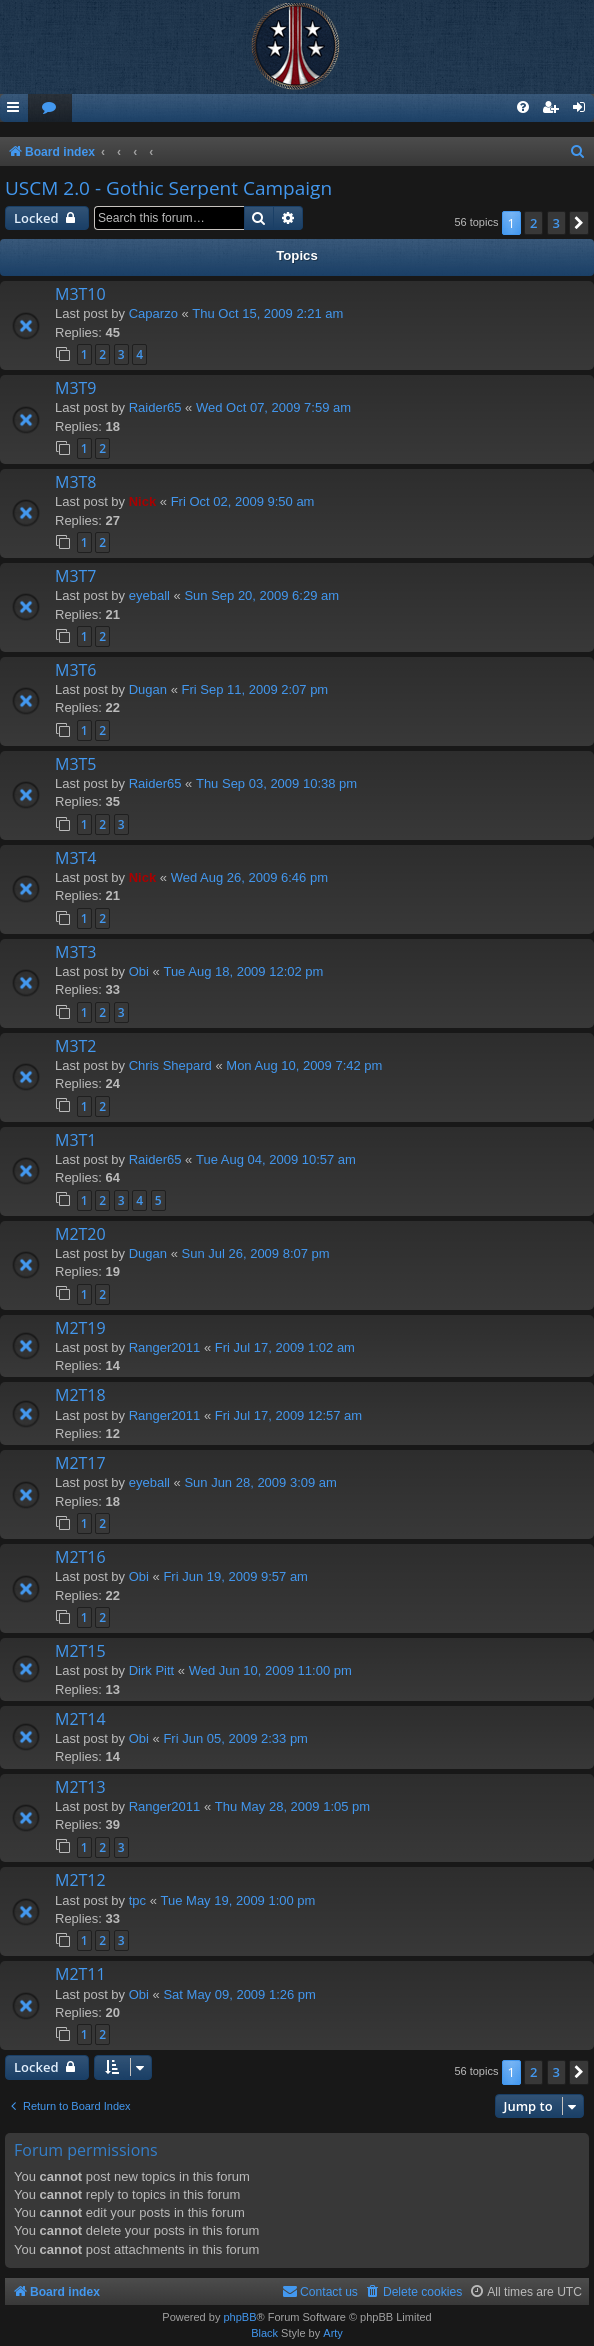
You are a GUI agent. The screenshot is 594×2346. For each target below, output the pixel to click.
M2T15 (80, 1651)
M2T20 (80, 1234)
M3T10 (80, 294)
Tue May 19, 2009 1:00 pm (238, 1900)
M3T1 (76, 1140)
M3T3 (76, 952)
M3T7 (76, 576)
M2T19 (80, 1328)
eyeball (149, 595)
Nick (142, 501)
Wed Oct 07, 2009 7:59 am (273, 407)
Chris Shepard (170, 1065)
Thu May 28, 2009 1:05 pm (292, 1806)
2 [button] (533, 223)
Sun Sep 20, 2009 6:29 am (261, 595)
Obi (139, 971)
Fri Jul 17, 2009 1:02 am (285, 1347)
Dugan (148, 689)
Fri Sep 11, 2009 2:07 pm (255, 689)
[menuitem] (50, 108)
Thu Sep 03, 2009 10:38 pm (276, 783)
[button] (579, 223)
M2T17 (80, 1463)
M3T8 (76, 482)
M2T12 (80, 1880)
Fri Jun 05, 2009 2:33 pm (235, 1738)
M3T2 (76, 1046)
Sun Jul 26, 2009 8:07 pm (256, 1253)
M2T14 (80, 1719)
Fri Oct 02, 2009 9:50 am (243, 501)
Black (264, 2333)
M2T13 (80, 1787)
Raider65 (155, 407)
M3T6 (76, 670)
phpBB (239, 2317)
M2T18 (80, 1395)
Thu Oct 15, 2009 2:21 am (267, 313)
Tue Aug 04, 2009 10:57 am (276, 1159)
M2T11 (80, 1974)
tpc (137, 1900)
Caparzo (153, 313)
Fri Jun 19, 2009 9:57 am (235, 1576)
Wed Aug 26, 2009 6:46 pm (249, 877)
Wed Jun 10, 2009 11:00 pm (270, 1670)
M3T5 (76, 764)
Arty (333, 2333)
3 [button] (556, 223)
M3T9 (76, 388)
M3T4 (76, 858)
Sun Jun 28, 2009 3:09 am (260, 1482)
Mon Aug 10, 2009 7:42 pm (304, 1065)
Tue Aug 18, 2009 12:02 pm (243, 971)
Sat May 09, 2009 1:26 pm (239, 1994)
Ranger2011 (165, 1347)
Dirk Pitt (152, 1670)
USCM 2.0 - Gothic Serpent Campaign (168, 188)
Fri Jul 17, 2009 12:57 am (288, 1415)
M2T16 (80, 1557)
